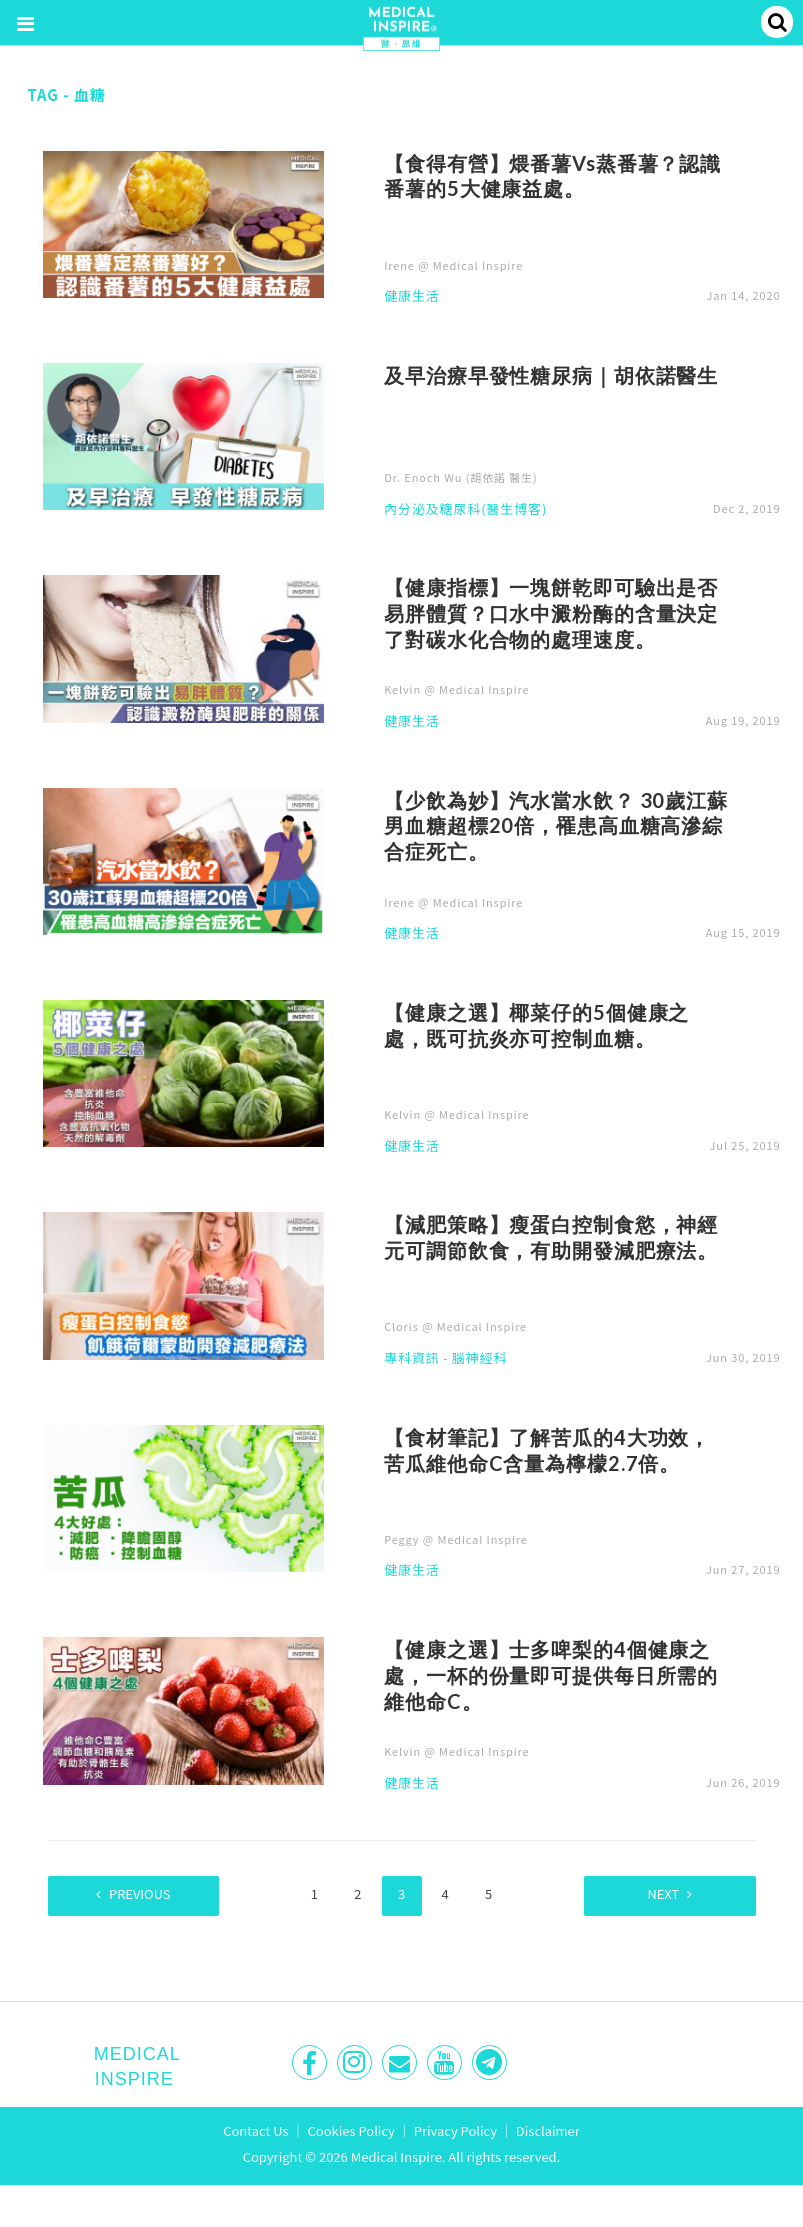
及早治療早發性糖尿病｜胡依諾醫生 (551, 375)
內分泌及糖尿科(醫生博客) (465, 510)
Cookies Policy (351, 2129)
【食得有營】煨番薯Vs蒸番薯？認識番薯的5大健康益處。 (552, 176)
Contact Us (256, 2129)
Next (656, 1893)
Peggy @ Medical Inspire (456, 1539)
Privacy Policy (455, 2129)
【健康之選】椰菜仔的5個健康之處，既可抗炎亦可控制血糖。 (536, 1025)
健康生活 (411, 297)
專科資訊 (411, 1359)
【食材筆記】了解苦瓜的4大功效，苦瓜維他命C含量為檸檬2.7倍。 (547, 1450)
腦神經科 (479, 1359)
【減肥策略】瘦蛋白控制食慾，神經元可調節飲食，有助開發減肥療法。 (551, 1237)
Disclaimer (548, 2129)
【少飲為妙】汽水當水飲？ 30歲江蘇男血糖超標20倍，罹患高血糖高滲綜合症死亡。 (556, 826)
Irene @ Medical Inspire (453, 265)
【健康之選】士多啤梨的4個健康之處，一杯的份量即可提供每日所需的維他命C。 (551, 1675)
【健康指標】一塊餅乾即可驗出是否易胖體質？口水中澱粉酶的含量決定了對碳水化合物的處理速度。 (551, 613)
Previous (147, 1893)
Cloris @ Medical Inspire (455, 1326)
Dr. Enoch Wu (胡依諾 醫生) (460, 477)
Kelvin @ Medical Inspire (456, 689)
